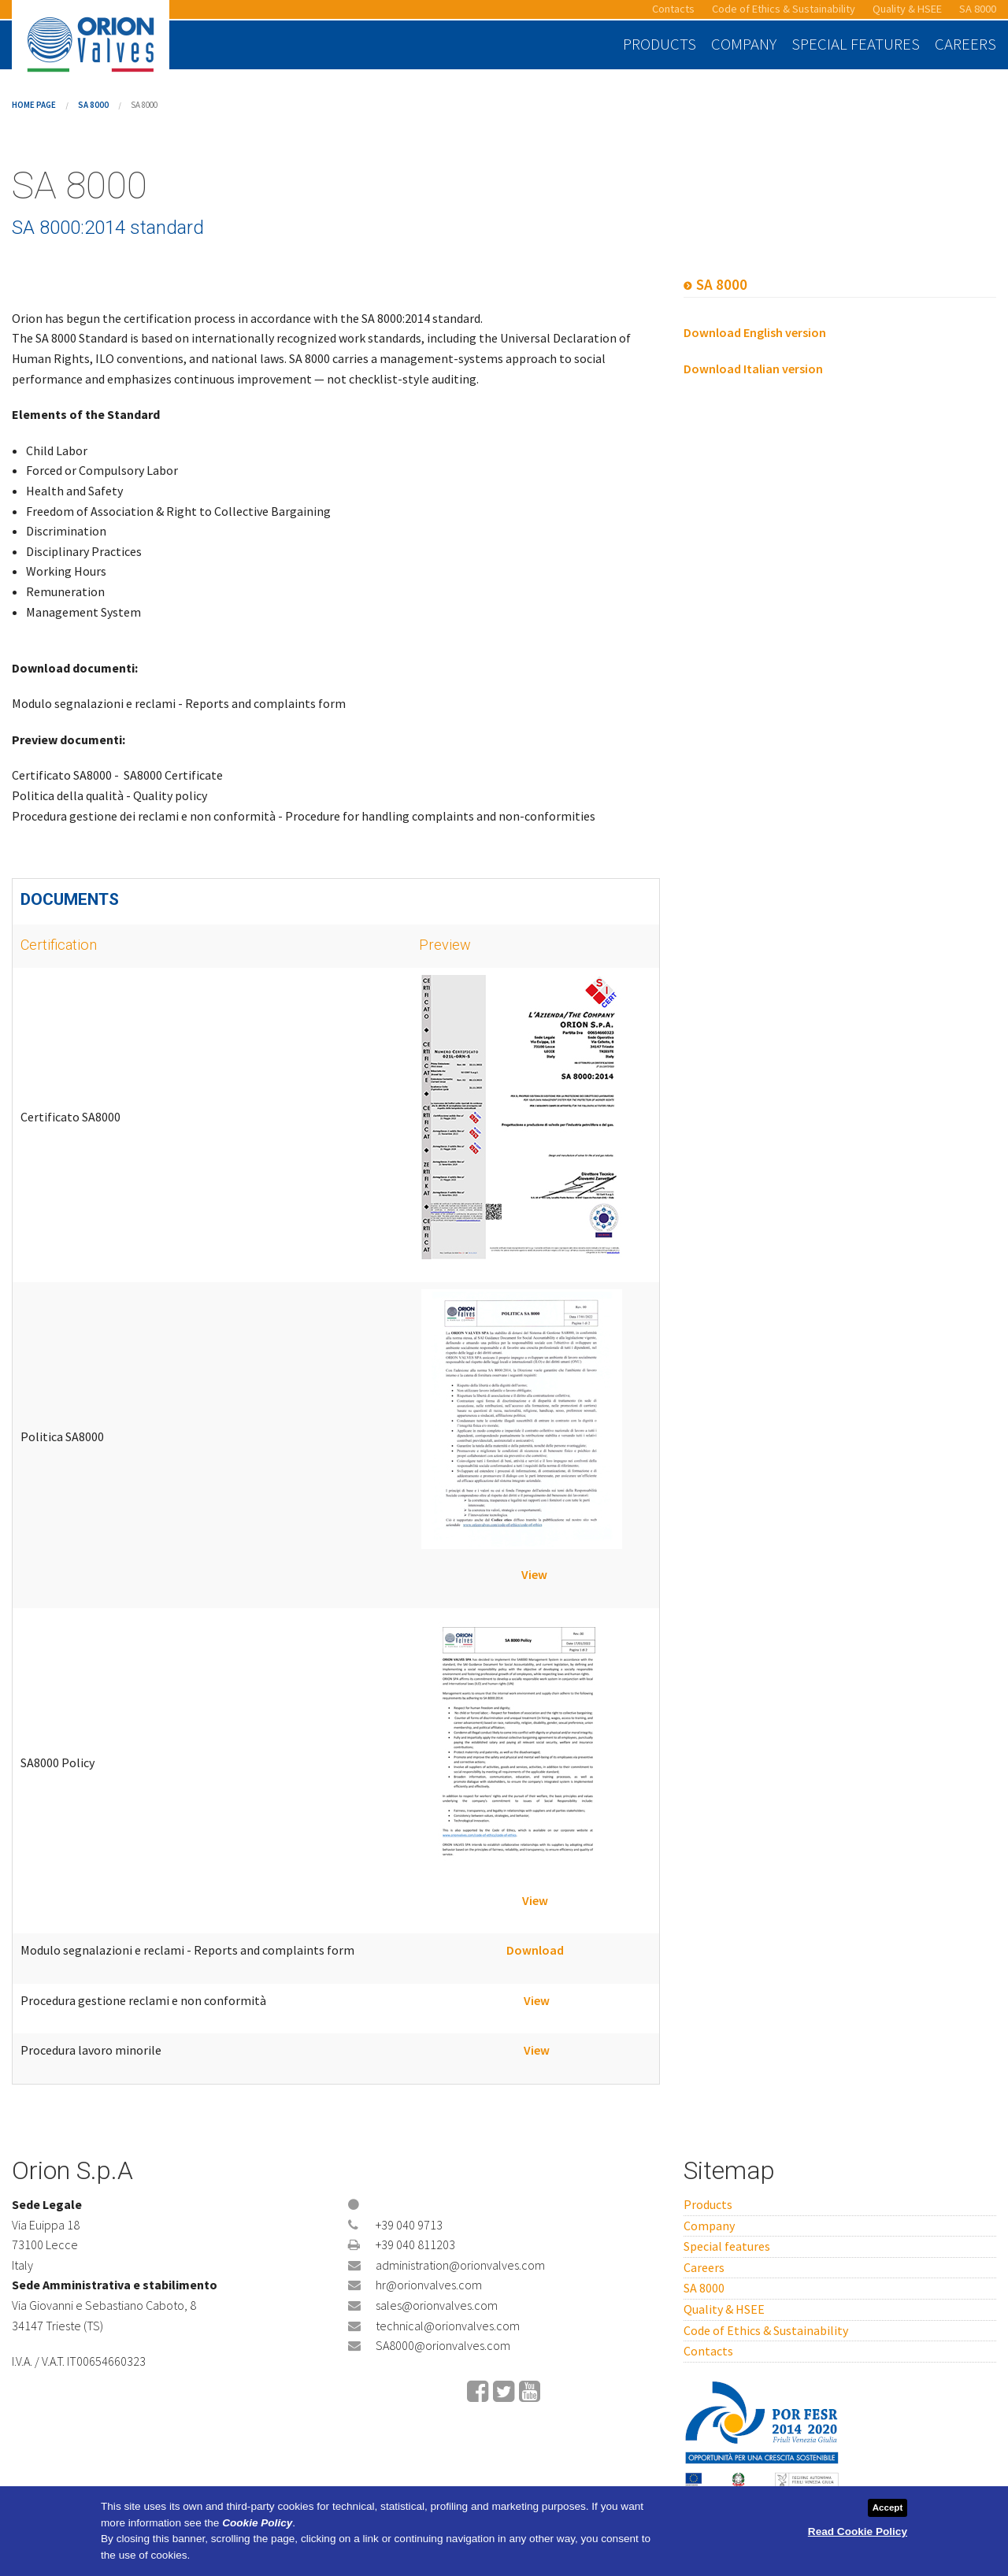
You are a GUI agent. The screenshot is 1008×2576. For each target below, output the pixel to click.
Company (743, 44)
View (534, 1574)
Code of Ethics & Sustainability (783, 9)
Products (659, 44)
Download (535, 1950)
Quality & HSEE (907, 9)
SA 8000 (977, 9)
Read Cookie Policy (857, 2531)
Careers (965, 44)
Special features (855, 44)
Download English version (755, 332)
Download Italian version (753, 368)
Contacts (673, 9)
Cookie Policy (257, 2523)
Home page (34, 104)
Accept (888, 2507)
